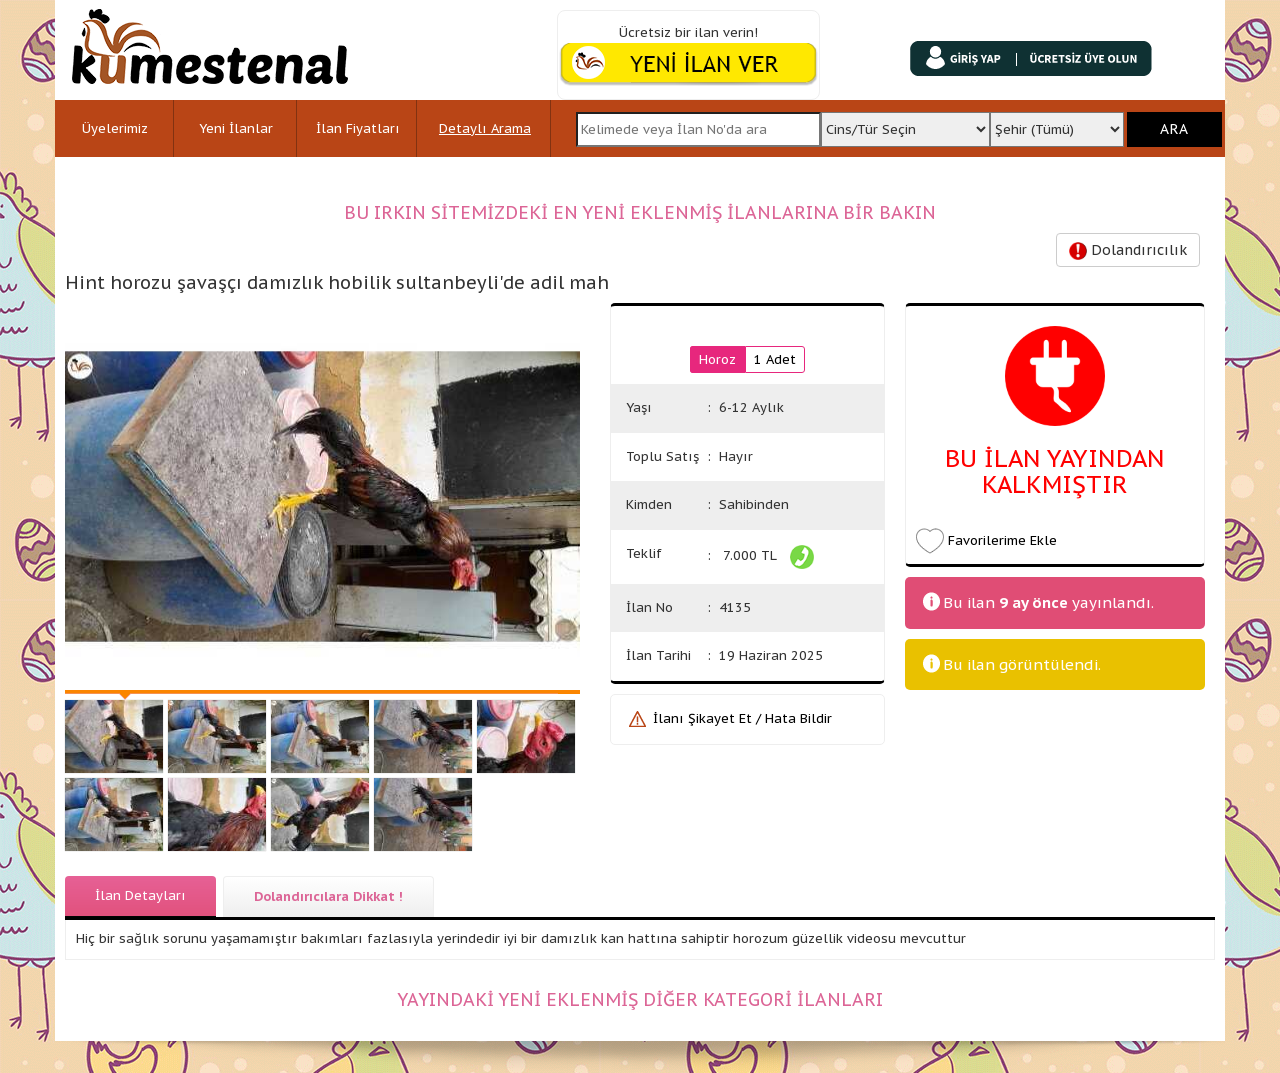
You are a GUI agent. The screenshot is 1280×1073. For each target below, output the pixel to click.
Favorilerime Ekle (1002, 540)
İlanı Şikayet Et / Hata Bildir (742, 718)
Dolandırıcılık (1128, 250)
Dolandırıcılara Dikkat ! (328, 896)
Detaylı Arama (485, 128)
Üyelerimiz (115, 128)
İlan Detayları (140, 895)
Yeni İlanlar (236, 128)
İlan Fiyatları (358, 128)
